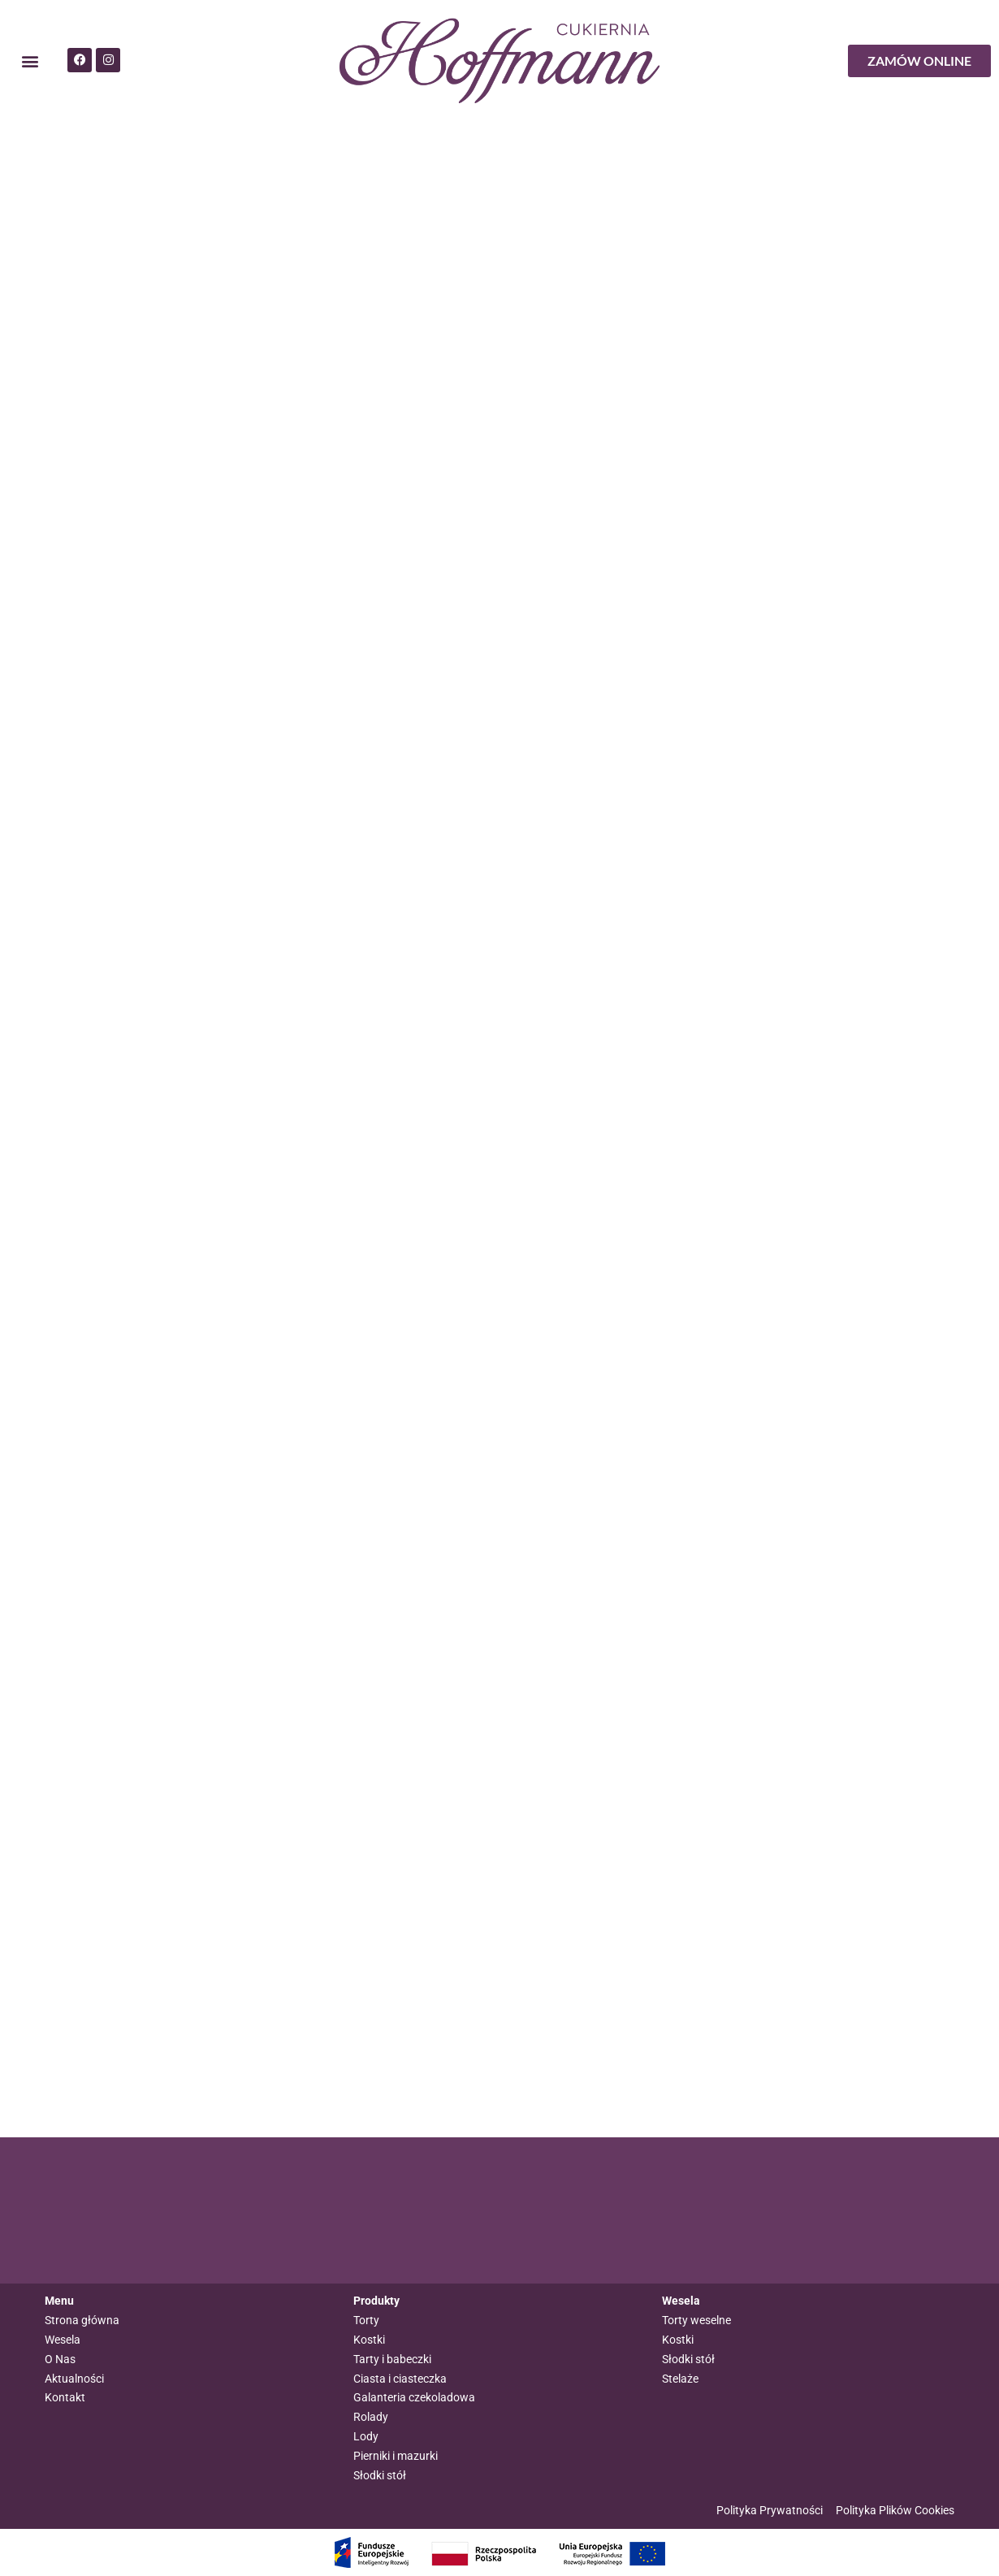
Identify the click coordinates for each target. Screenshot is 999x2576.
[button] (29, 61)
